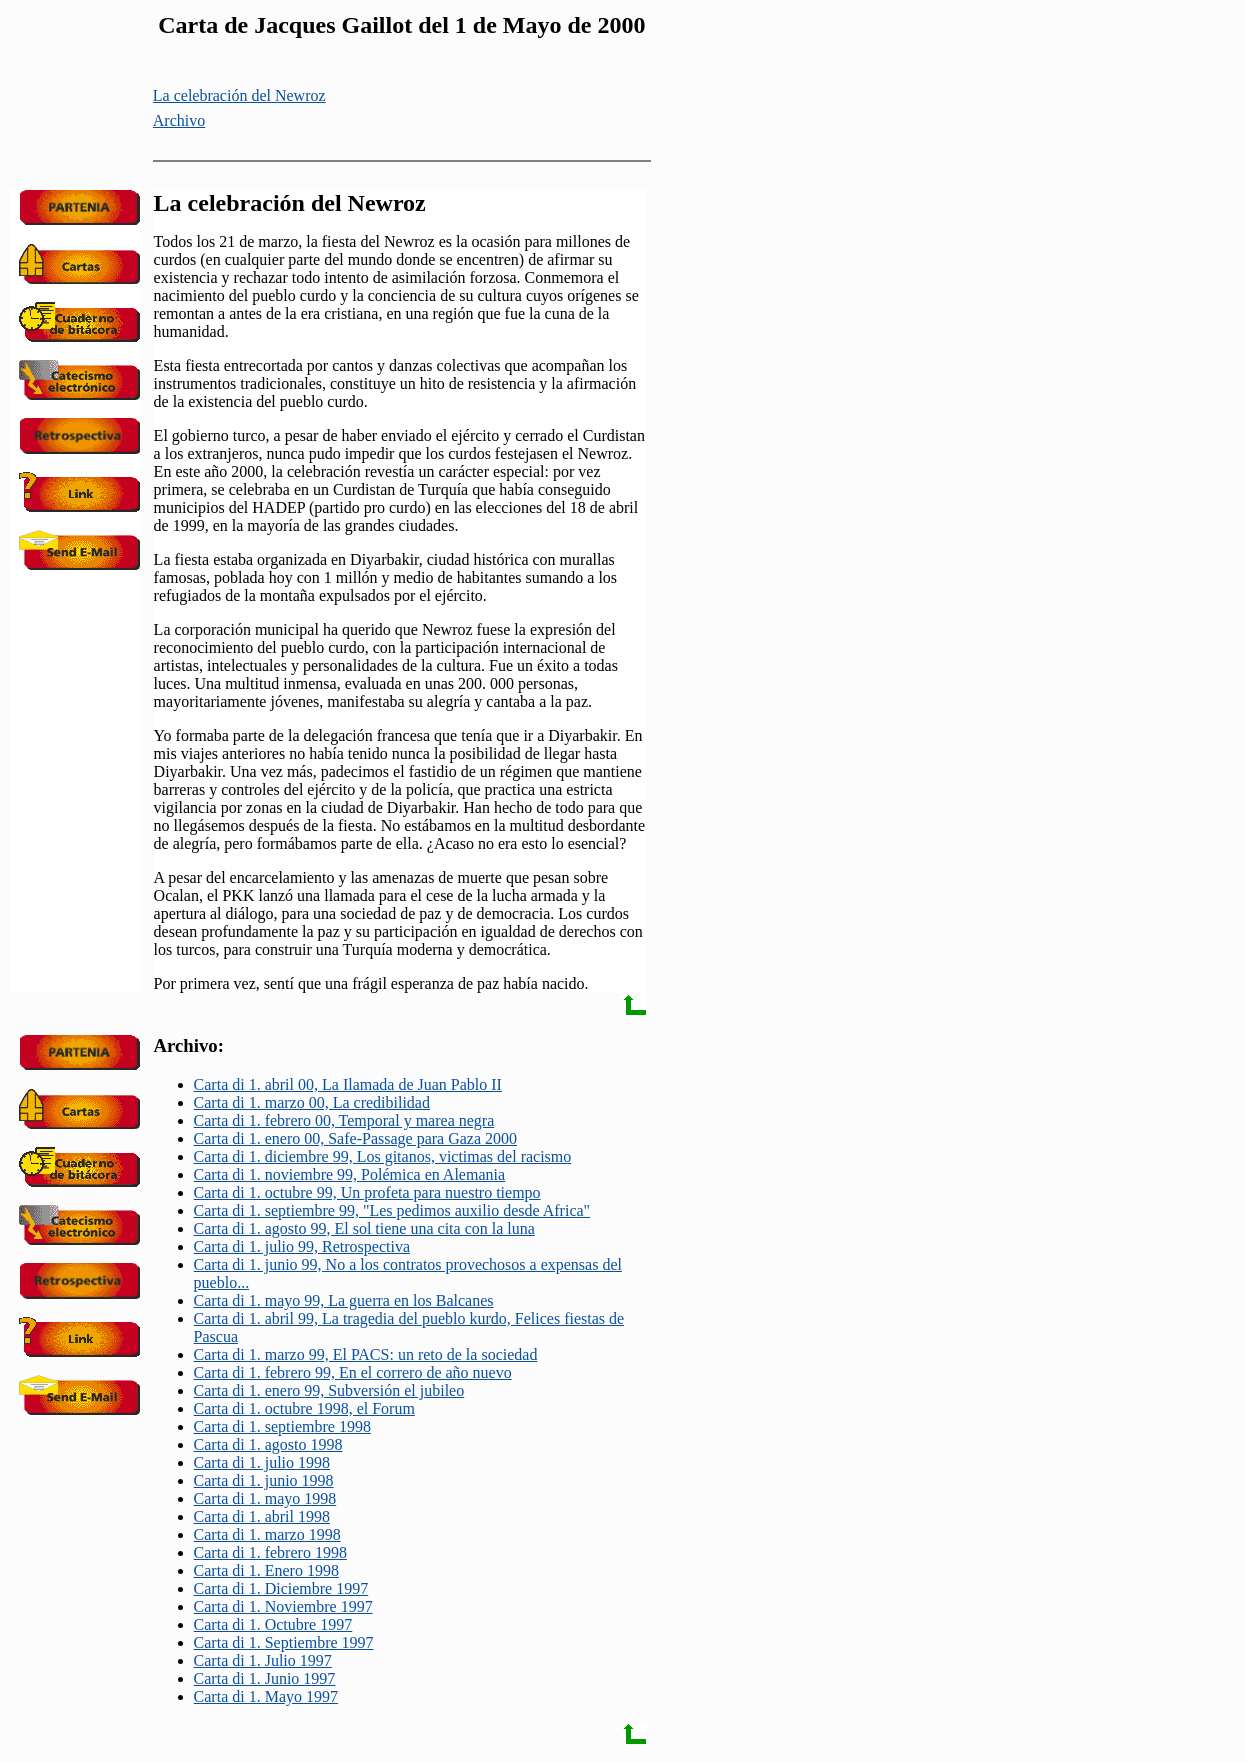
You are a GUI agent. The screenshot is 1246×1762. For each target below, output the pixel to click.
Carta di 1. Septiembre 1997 (284, 1642)
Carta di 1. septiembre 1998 (282, 1426)
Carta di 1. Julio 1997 (263, 1660)
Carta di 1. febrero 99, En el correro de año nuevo (353, 1372)
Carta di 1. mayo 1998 (265, 1498)
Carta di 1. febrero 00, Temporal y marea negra (344, 1120)
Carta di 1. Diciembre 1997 (281, 1588)
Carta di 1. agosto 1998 (268, 1444)
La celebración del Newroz (239, 95)
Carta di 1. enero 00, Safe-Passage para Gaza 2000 (355, 1138)
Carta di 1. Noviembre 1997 (283, 1606)
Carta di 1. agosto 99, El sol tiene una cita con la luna (364, 1228)
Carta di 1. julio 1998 (262, 1462)
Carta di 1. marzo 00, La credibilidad (312, 1102)
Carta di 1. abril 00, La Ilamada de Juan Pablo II (348, 1084)
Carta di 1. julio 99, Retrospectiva (302, 1246)
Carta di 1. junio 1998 (264, 1480)
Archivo (179, 120)
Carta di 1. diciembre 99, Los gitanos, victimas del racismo (383, 1156)
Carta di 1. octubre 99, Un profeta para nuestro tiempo (367, 1192)
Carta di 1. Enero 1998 (266, 1570)
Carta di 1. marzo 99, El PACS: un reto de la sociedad (366, 1354)
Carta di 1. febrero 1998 (270, 1552)
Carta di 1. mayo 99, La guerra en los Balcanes (344, 1300)
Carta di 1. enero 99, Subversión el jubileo (329, 1390)
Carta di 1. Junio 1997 (265, 1678)
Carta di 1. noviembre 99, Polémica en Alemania (349, 1174)
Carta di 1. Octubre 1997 (273, 1624)
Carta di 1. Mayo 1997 (266, 1696)
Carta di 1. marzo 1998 (267, 1534)
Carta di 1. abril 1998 (262, 1516)
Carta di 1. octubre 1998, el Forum (304, 1408)
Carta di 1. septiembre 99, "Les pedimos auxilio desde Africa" (392, 1210)
